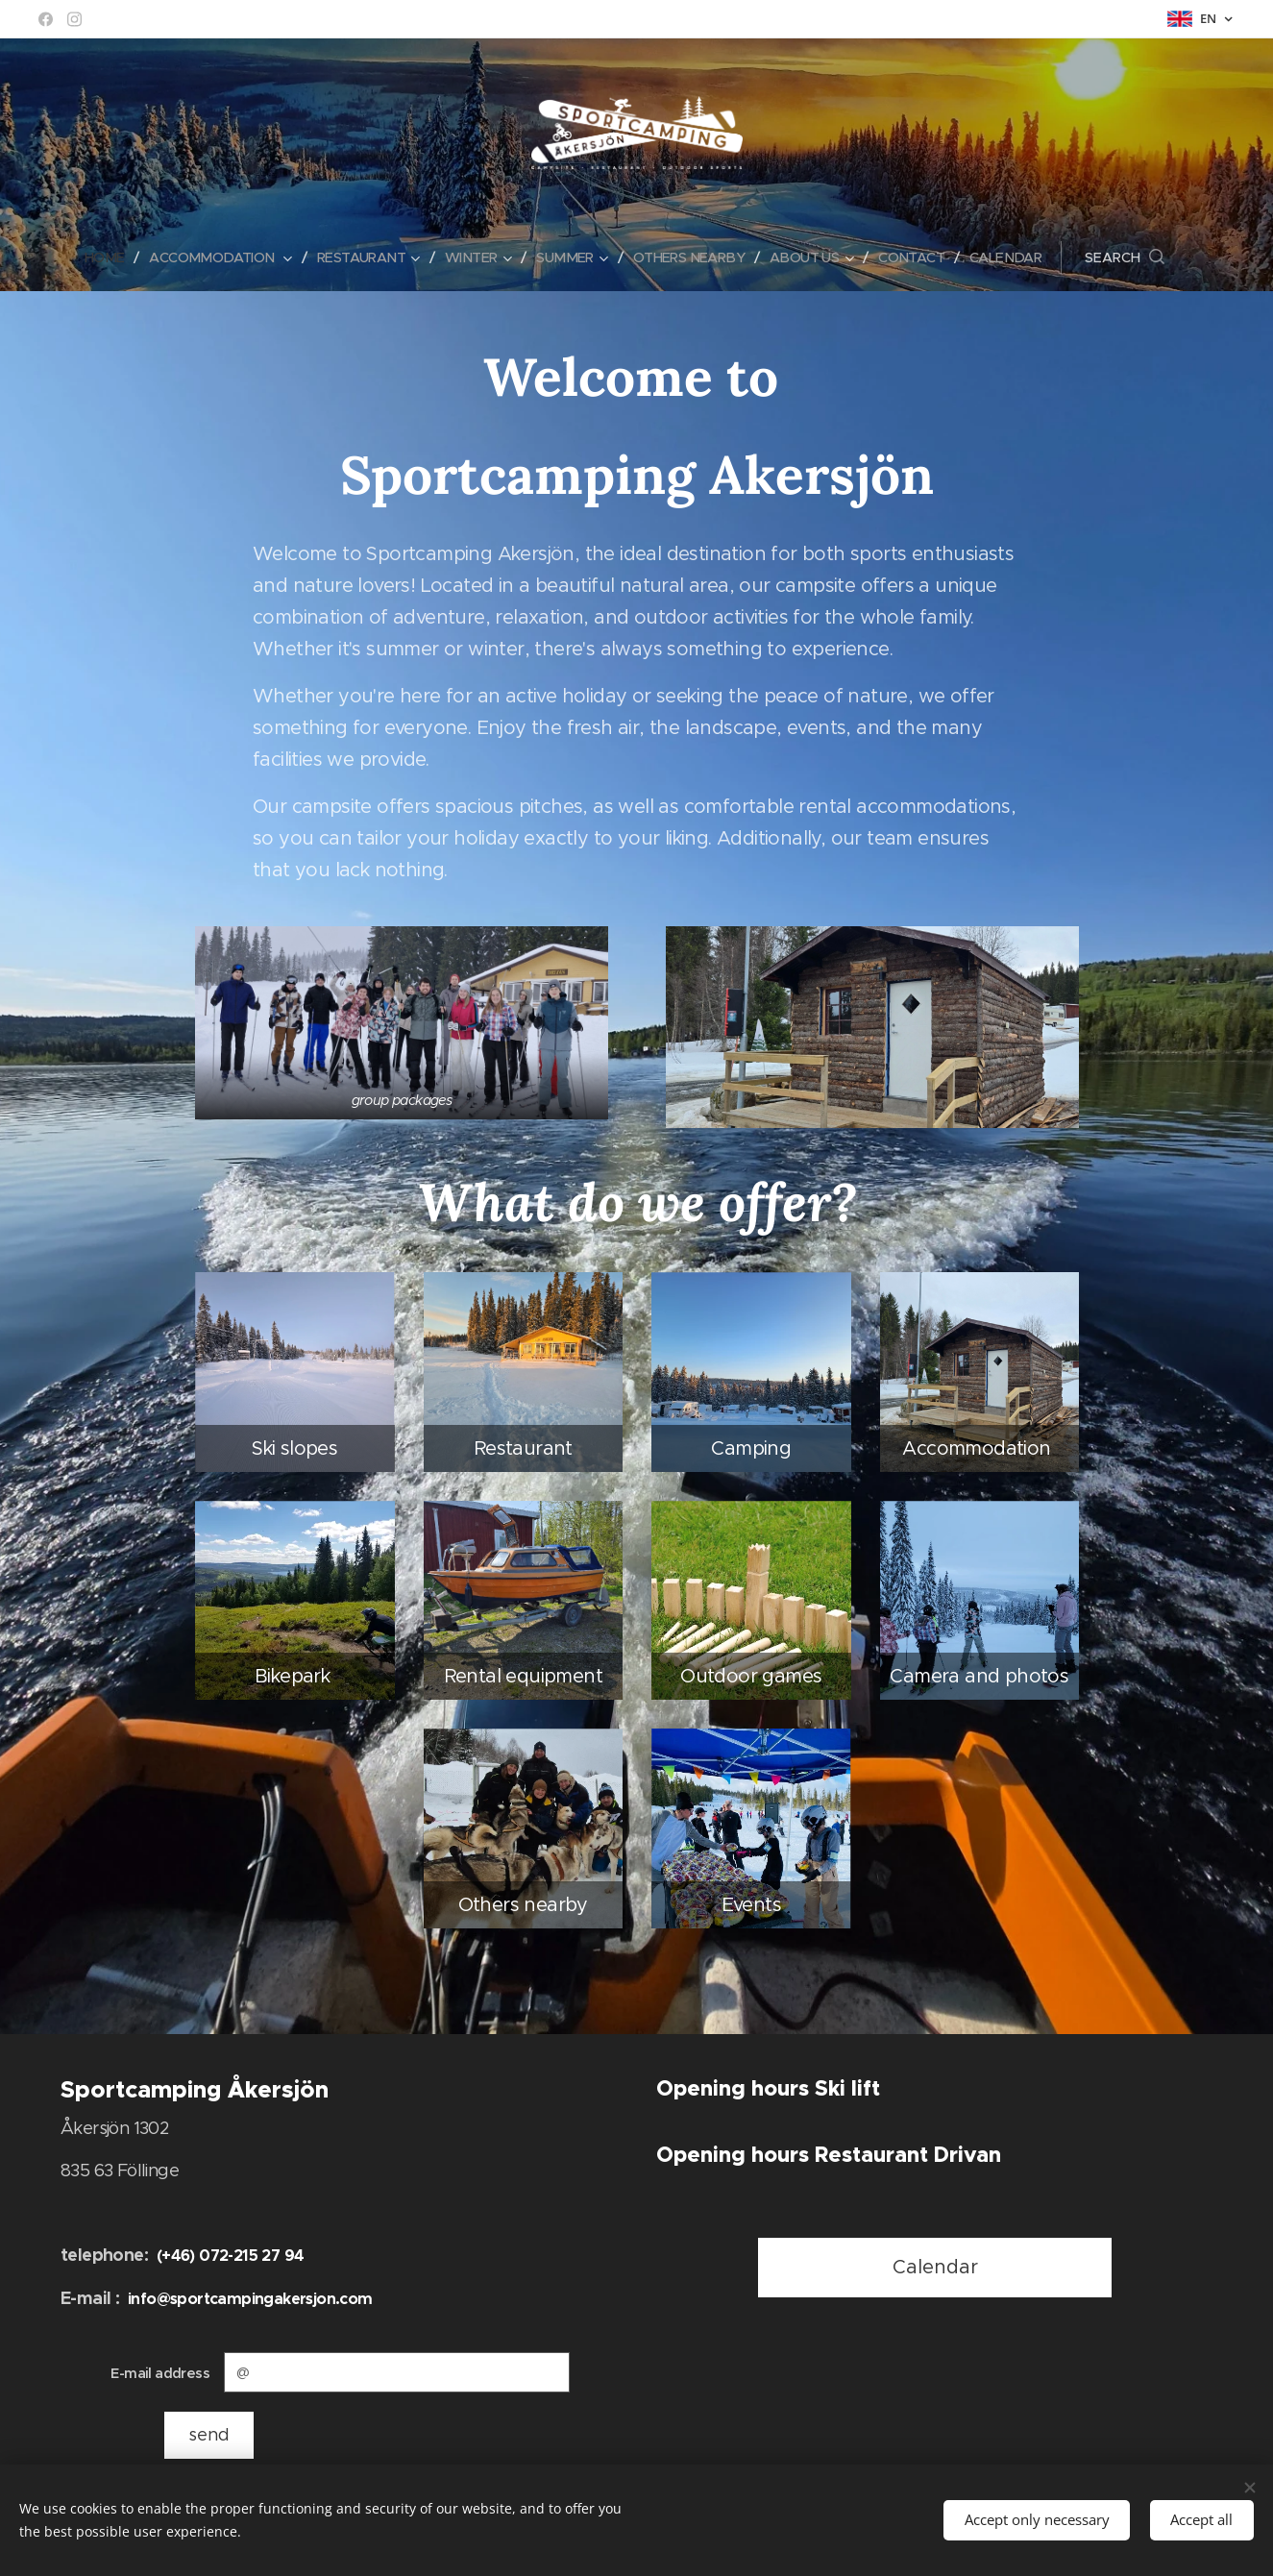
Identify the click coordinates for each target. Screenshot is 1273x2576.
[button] (1147, 257)
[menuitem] (91, 257)
